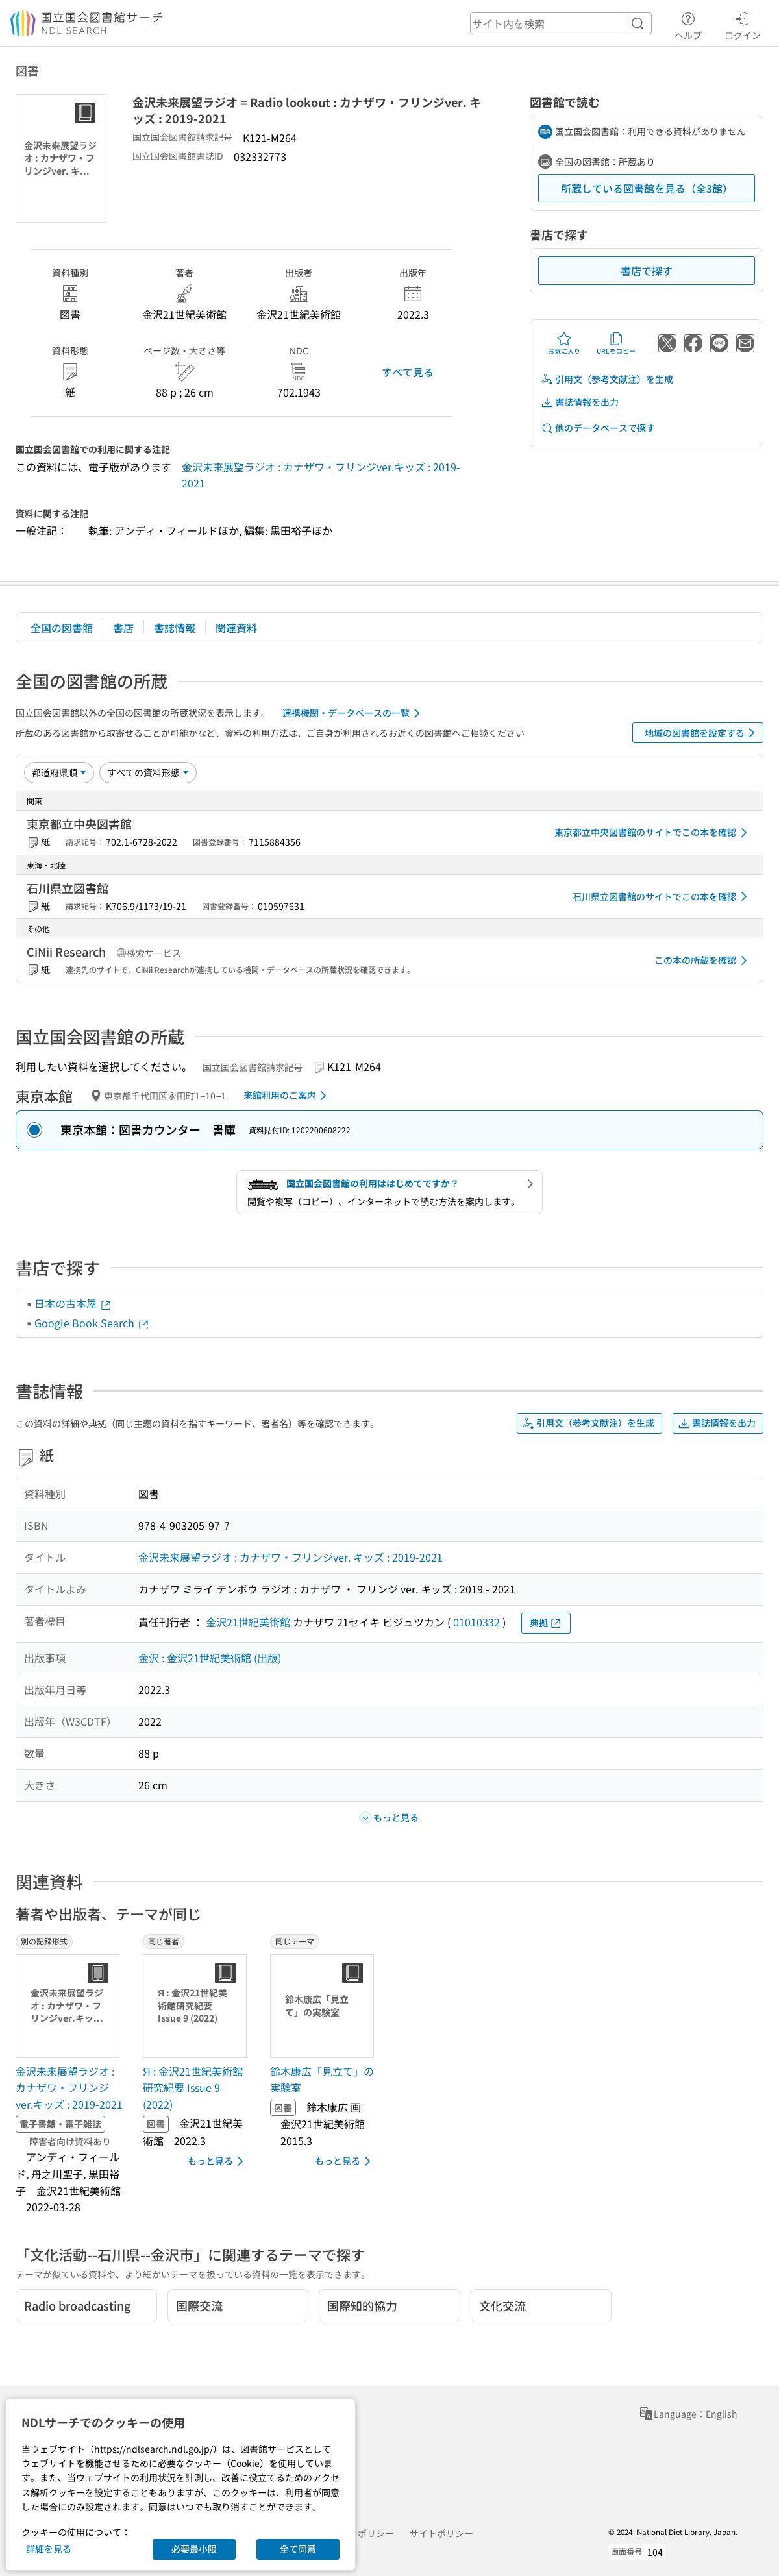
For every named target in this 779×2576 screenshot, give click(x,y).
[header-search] (561, 23)
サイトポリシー (441, 2533)
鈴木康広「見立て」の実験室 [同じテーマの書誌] (322, 2079)
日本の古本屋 (73, 1303)
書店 (123, 627)
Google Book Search (92, 1323)
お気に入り (564, 343)
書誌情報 (174, 627)
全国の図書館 (62, 627)
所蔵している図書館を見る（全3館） (647, 188)
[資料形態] (148, 772)
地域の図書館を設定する (702, 733)
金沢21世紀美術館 (248, 1622)
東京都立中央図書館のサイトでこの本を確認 (653, 832)
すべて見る (408, 372)
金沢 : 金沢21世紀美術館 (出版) (209, 1657)
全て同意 (298, 2548)
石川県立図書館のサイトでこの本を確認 (662, 896)
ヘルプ (688, 24)
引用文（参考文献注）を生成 (607, 379)
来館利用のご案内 (287, 1095)
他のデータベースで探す (598, 428)
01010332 (476, 1622)
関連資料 (236, 627)
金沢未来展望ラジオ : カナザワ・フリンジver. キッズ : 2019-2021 (290, 1557)
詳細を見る (48, 2548)
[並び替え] (59, 772)
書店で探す (647, 270)
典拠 (546, 1623)
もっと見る (218, 2161)
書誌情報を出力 (580, 402)
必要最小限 (194, 2548)
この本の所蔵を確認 (703, 960)
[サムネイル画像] (70, 2006)
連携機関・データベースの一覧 (353, 713)
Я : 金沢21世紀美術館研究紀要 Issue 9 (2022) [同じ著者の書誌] (193, 2087)
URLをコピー (616, 343)
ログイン (742, 24)
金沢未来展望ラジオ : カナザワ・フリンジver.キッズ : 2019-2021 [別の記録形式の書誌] (69, 2087)
